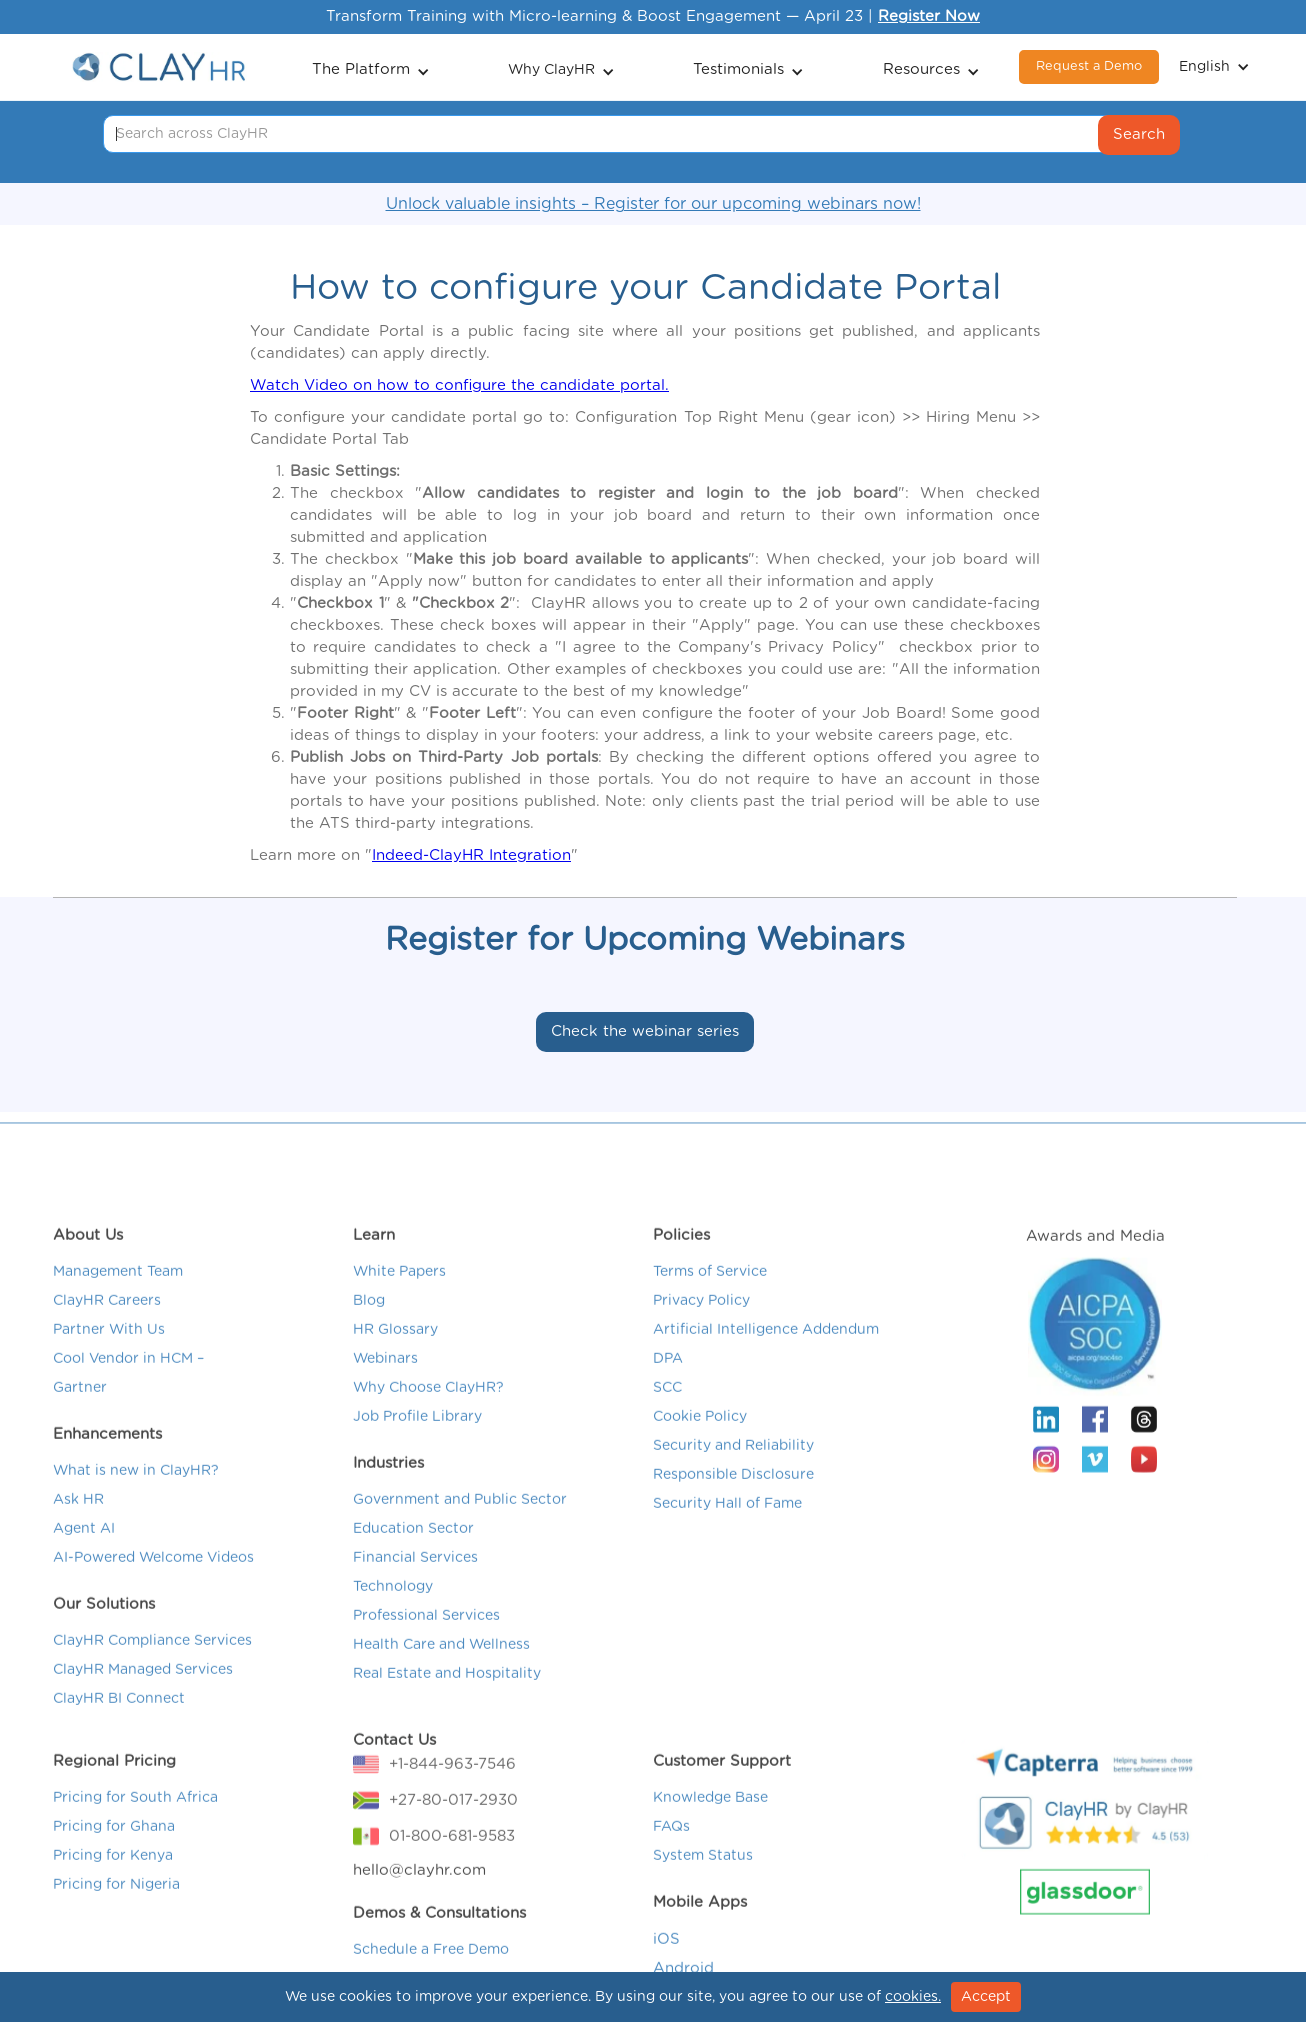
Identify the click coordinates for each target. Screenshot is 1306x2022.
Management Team (118, 1296)
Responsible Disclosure (733, 1499)
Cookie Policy (700, 1441)
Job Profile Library (417, 1441)
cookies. (913, 1997)
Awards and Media (1095, 1260)
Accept (986, 1997)
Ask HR (78, 1524)
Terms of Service (710, 1296)
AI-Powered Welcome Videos (153, 1582)
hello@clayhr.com (419, 1894)
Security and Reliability (733, 1470)
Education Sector (413, 1553)
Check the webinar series (645, 1031)
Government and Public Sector (460, 1524)
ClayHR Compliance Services (152, 1665)
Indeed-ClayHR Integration (471, 855)
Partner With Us (109, 1354)
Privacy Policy (701, 1325)
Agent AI (84, 1553)
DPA (668, 1383)
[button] (371, 67)
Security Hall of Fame (727, 1528)
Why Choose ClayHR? (428, 1412)
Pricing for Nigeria (116, 1909)
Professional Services (426, 1640)
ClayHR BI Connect (119, 1723)
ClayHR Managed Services (143, 1694)
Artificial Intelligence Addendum (766, 1354)
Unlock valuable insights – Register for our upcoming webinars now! (653, 204)
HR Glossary (395, 1354)
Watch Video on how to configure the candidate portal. (459, 385)
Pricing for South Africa (135, 1822)
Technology (393, 1611)
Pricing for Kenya (113, 1880)
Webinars (385, 1383)
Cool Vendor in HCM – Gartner (128, 1397)
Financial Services (415, 1582)
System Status (703, 1880)
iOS (666, 1963)
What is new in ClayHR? (136, 1495)
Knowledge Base (710, 1822)
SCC (667, 1412)
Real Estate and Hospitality (447, 1698)
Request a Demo (1089, 66)
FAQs (671, 1851)
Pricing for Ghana (114, 1851)
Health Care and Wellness (441, 1669)
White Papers (399, 1296)
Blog (369, 1325)
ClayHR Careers (107, 1325)
